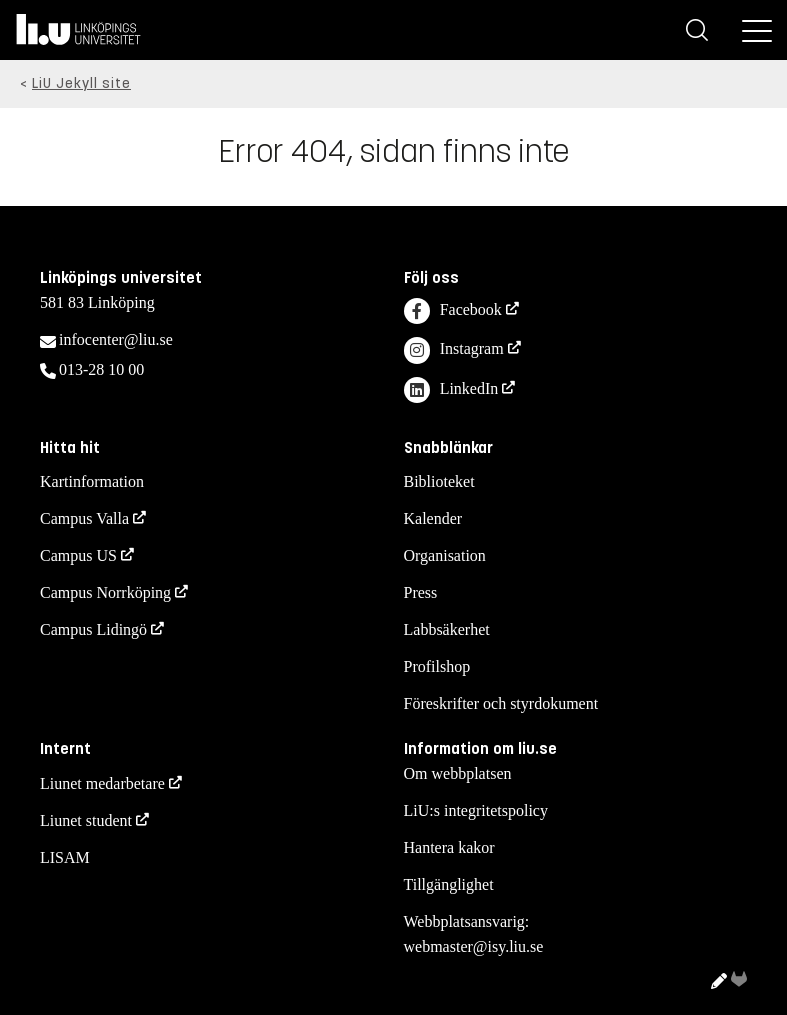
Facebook (453, 311)
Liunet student (86, 820)
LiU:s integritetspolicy (476, 810)
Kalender (433, 518)
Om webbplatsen (458, 773)
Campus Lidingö (93, 629)
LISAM (65, 857)
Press (421, 592)
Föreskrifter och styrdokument (501, 703)
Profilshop (437, 666)
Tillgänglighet (449, 884)
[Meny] (757, 30)
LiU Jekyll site (81, 83)
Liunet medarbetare (102, 783)
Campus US (78, 555)
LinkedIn (451, 390)
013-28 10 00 (101, 369)
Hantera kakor (449, 847)
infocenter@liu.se (116, 339)
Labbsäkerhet (447, 629)
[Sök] (697, 30)
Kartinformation (92, 481)
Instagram (454, 350)
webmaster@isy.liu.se (474, 946)
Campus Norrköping (105, 592)
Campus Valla (84, 518)
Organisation (445, 555)
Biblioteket (439, 481)
